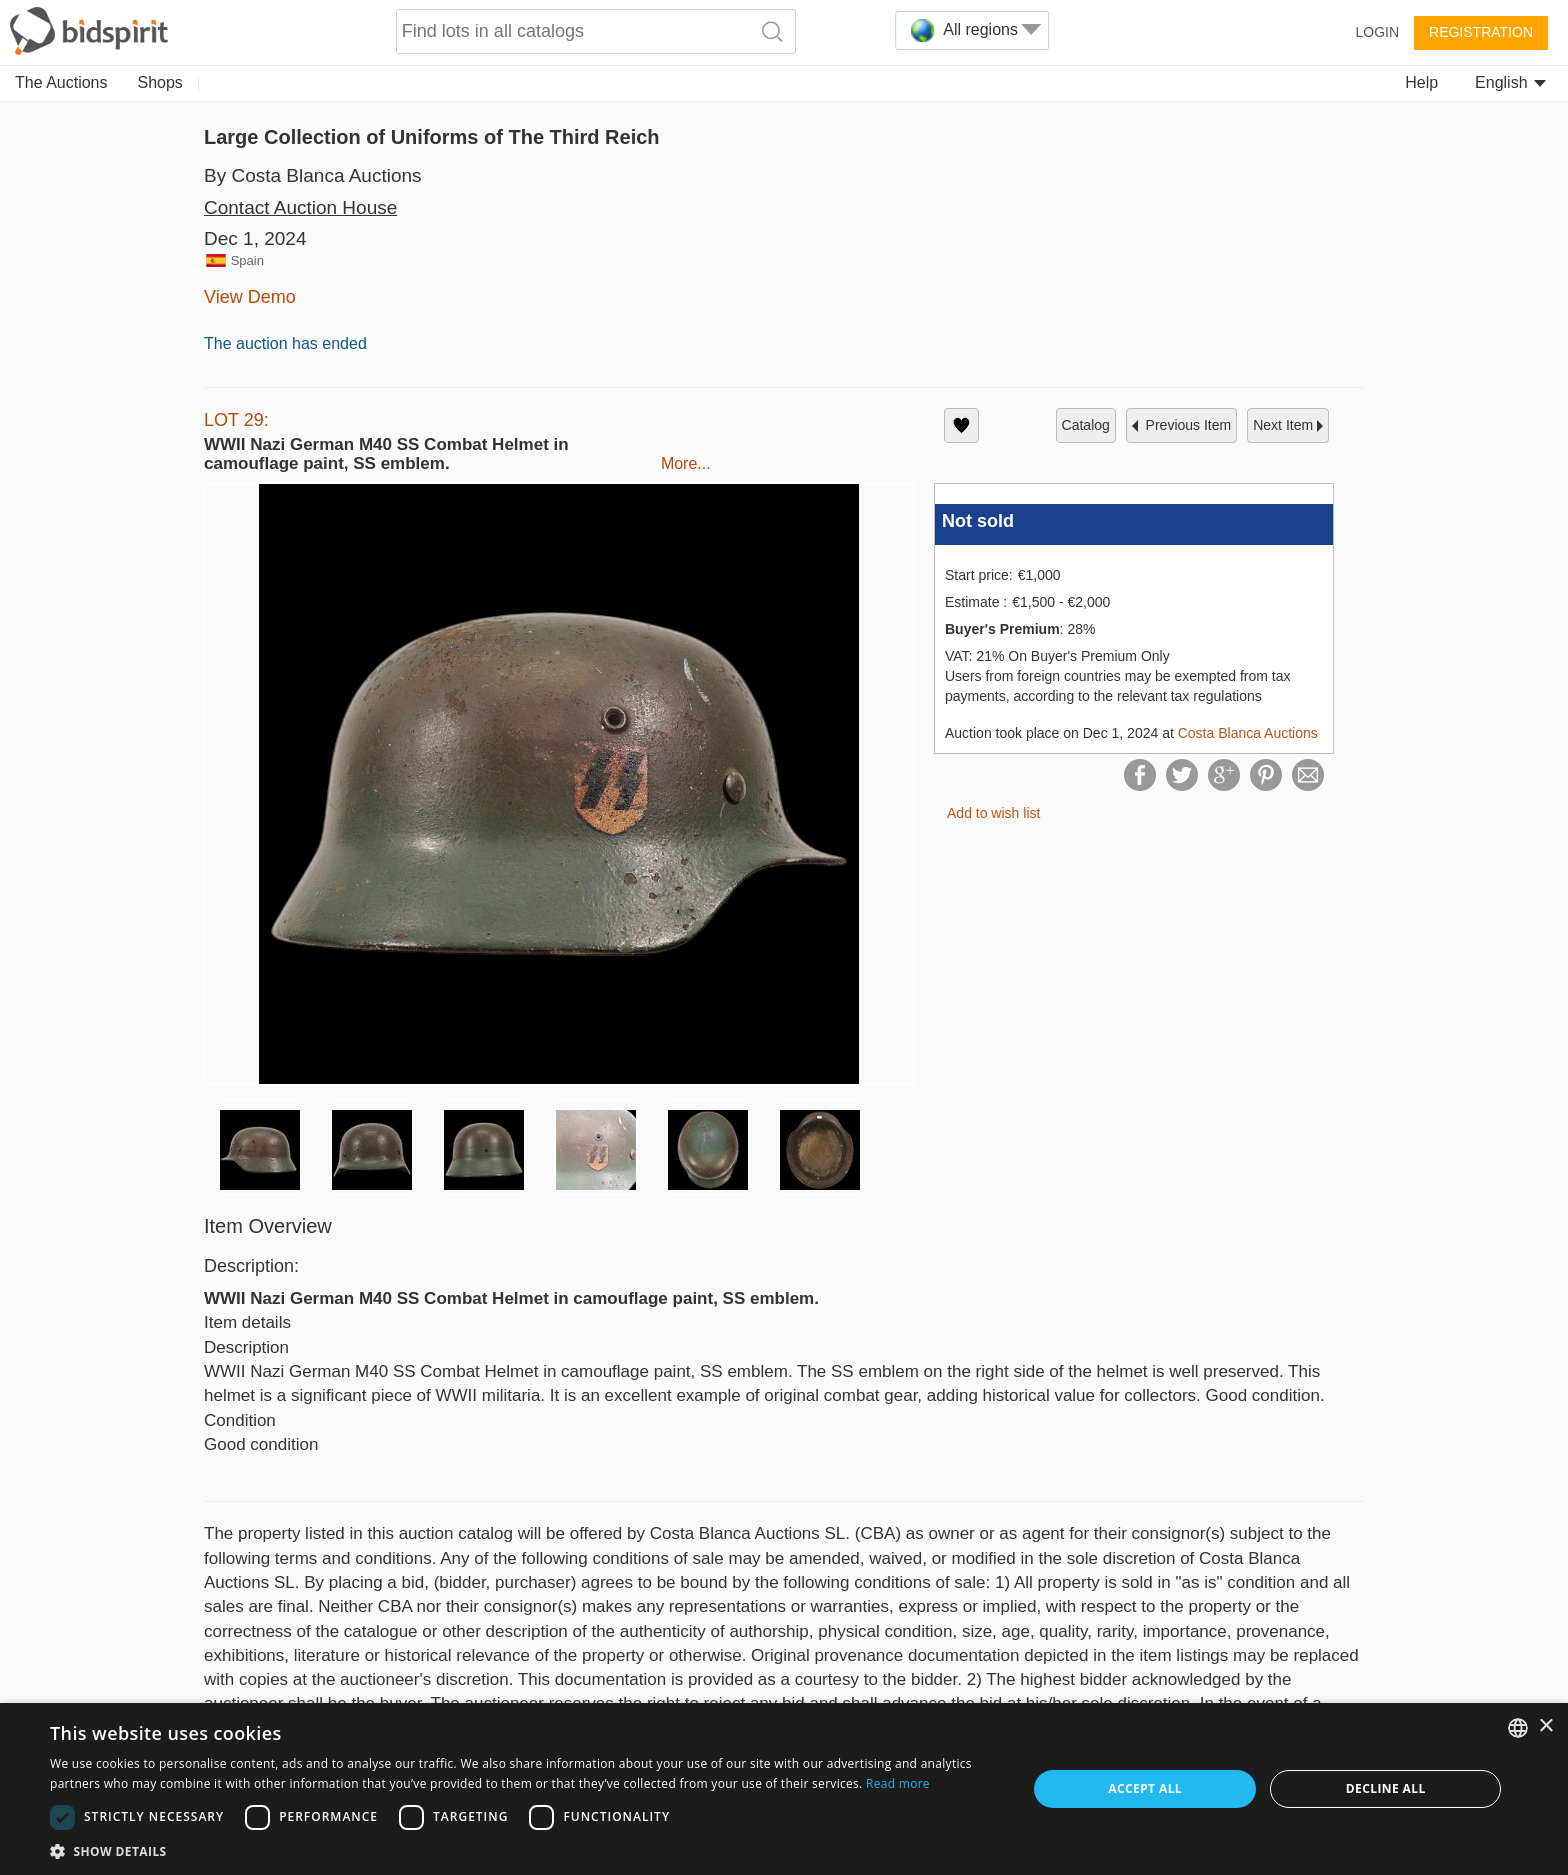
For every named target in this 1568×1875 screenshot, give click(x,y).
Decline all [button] (1386, 1788)
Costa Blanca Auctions (1248, 733)
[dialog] (784, 1789)
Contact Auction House (300, 207)
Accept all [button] (1145, 1788)
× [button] (1545, 1726)
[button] (524, 1850)
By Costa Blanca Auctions (313, 175)
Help (1421, 82)
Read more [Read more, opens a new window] (898, 1783)
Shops (160, 82)
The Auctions (61, 82)
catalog (1086, 425)
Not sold (978, 521)
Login (1377, 32)
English (1510, 82)
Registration (1481, 32)
